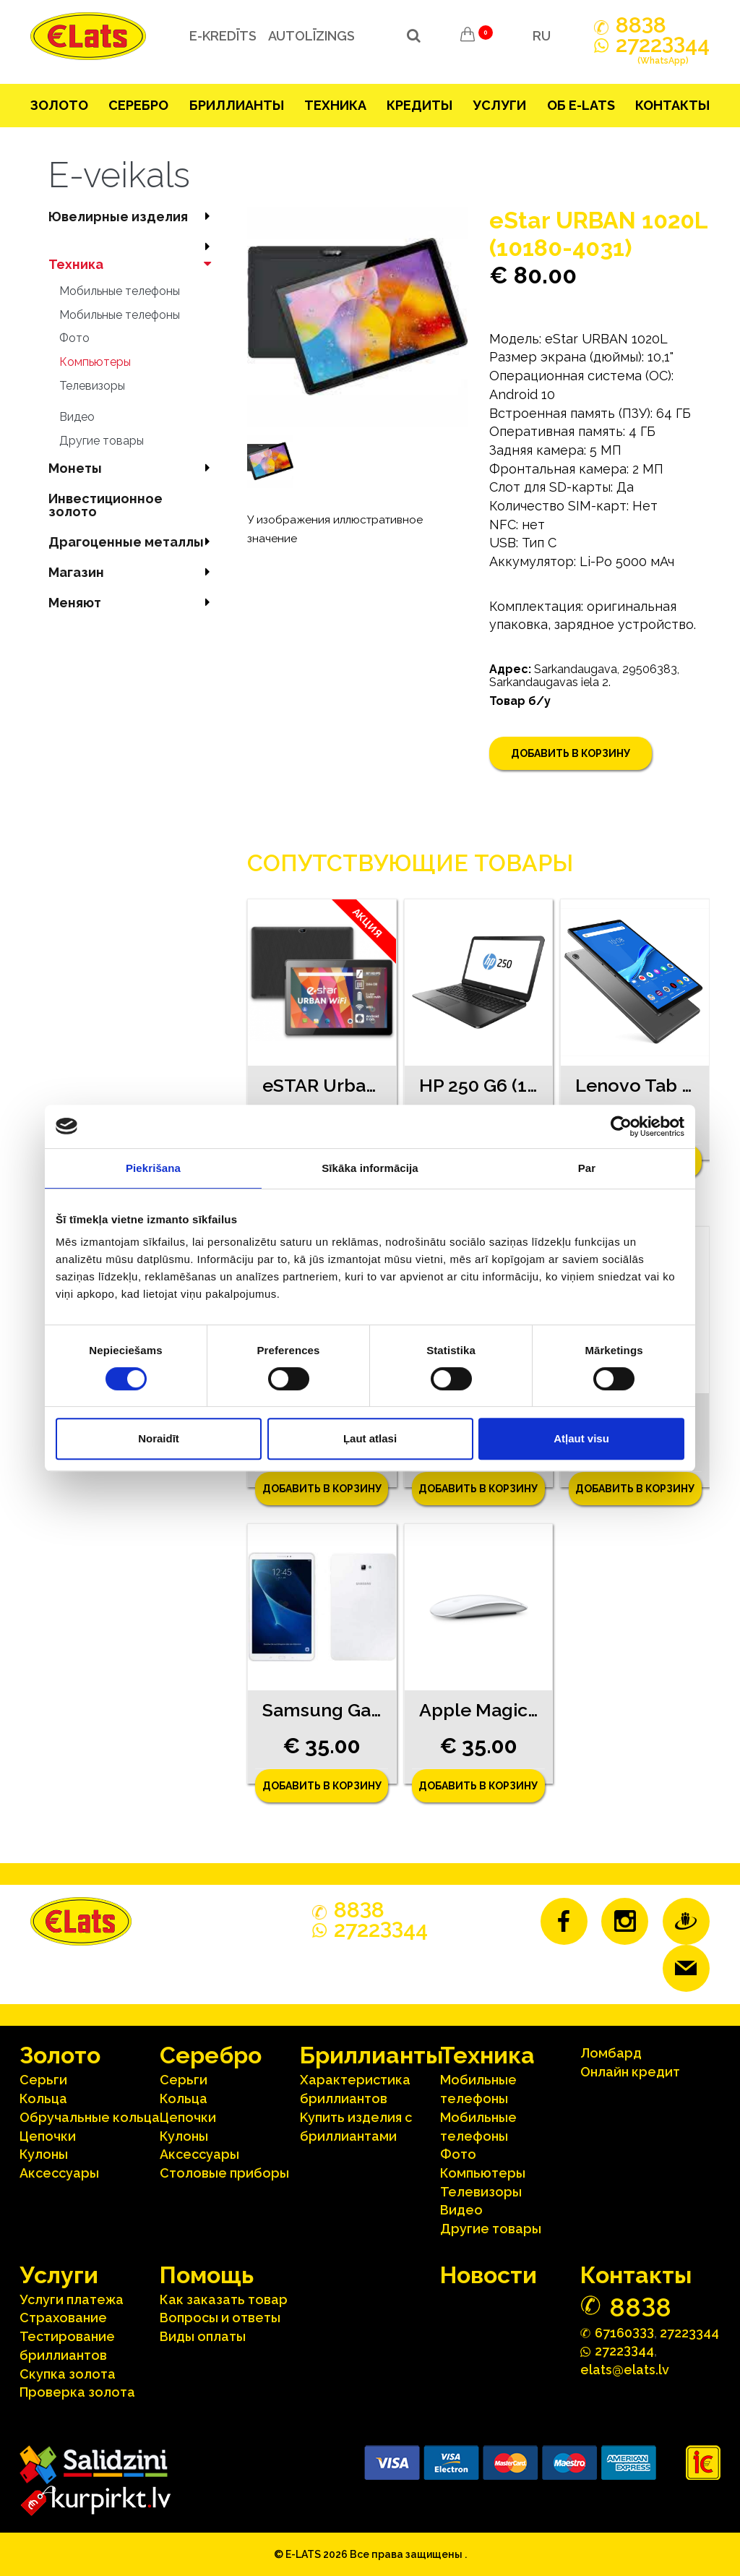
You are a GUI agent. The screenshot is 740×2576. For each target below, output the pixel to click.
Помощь (207, 2275)
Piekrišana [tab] (153, 1168)
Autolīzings (311, 35)
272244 (663, 52)
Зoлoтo (59, 105)
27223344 (689, 2332)
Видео (77, 417)
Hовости (488, 2275)
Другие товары (101, 441)
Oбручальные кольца (90, 2117)
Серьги (43, 2079)
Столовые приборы (224, 2173)
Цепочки (48, 2136)
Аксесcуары (59, 2173)
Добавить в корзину (570, 753)
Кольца (43, 2098)
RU (542, 35)
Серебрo (138, 105)
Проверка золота (77, 2392)
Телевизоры (92, 386)
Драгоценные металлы (133, 541)
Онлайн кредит (630, 2071)
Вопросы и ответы (220, 2317)
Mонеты (133, 468)
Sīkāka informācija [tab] (370, 1168)
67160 (624, 2332)
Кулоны (44, 2154)
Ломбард (611, 2053)
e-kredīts (223, 35)
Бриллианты (236, 105)
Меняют (133, 602)
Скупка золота (68, 2374)
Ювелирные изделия (133, 216)
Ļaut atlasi (370, 1438)
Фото (74, 338)
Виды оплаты (203, 2336)
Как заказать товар (224, 2299)
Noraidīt (158, 1438)
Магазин (133, 572)
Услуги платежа (72, 2299)
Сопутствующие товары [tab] (410, 863)
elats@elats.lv (624, 2369)
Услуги (499, 105)
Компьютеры (95, 362)
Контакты (672, 105)
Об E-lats (581, 105)
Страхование (63, 2317)
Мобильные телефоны (119, 291)
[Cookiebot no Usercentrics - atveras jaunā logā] (621, 1126)
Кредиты (419, 105)
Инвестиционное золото (105, 505)
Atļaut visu (581, 1438)
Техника (335, 105)
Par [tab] (587, 1168)
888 (641, 25)
